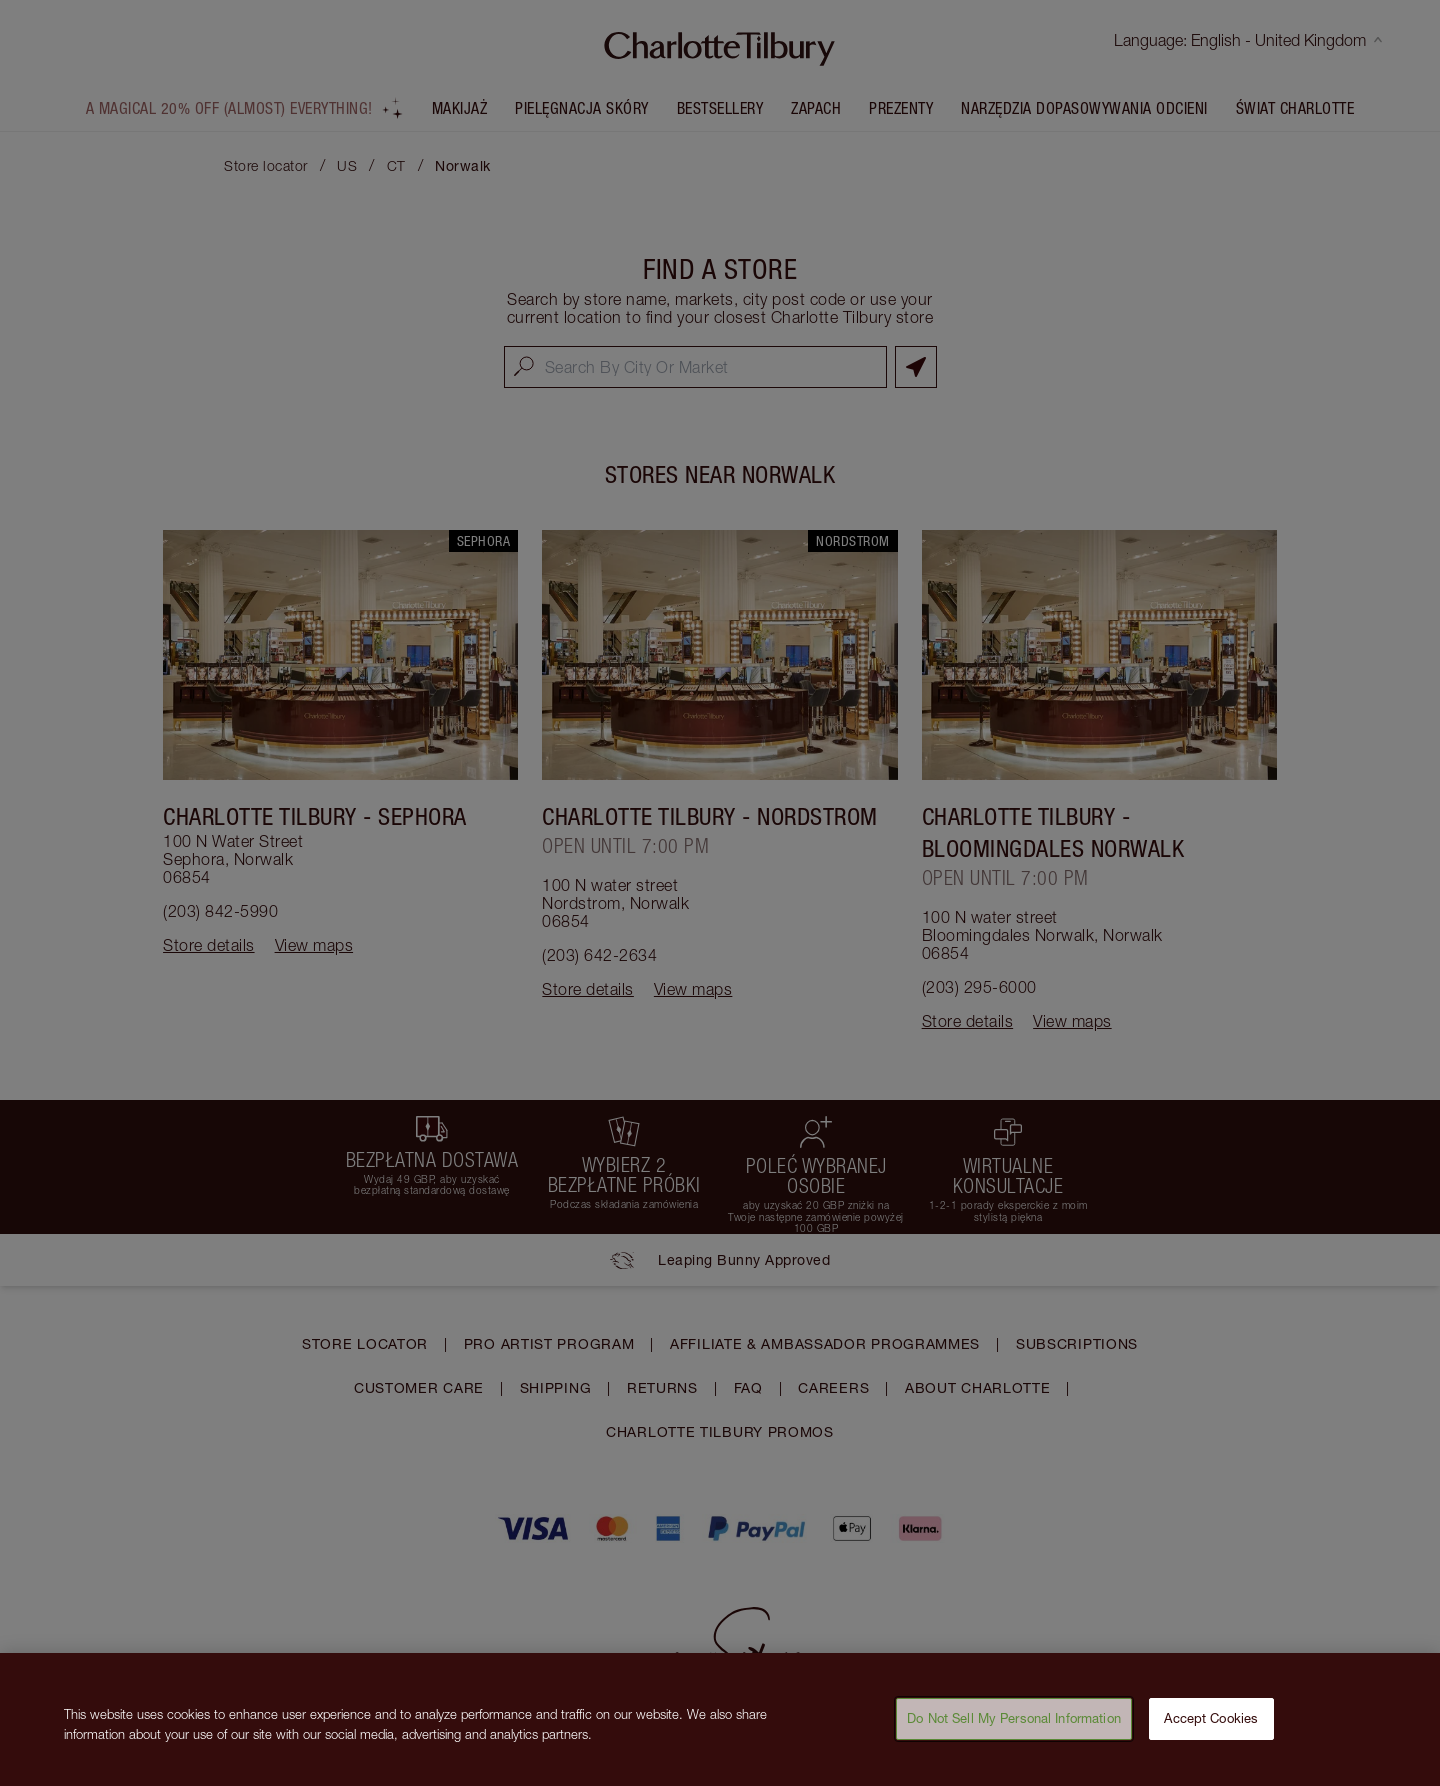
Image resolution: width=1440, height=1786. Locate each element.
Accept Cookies (1211, 1729)
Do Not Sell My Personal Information (1014, 1729)
